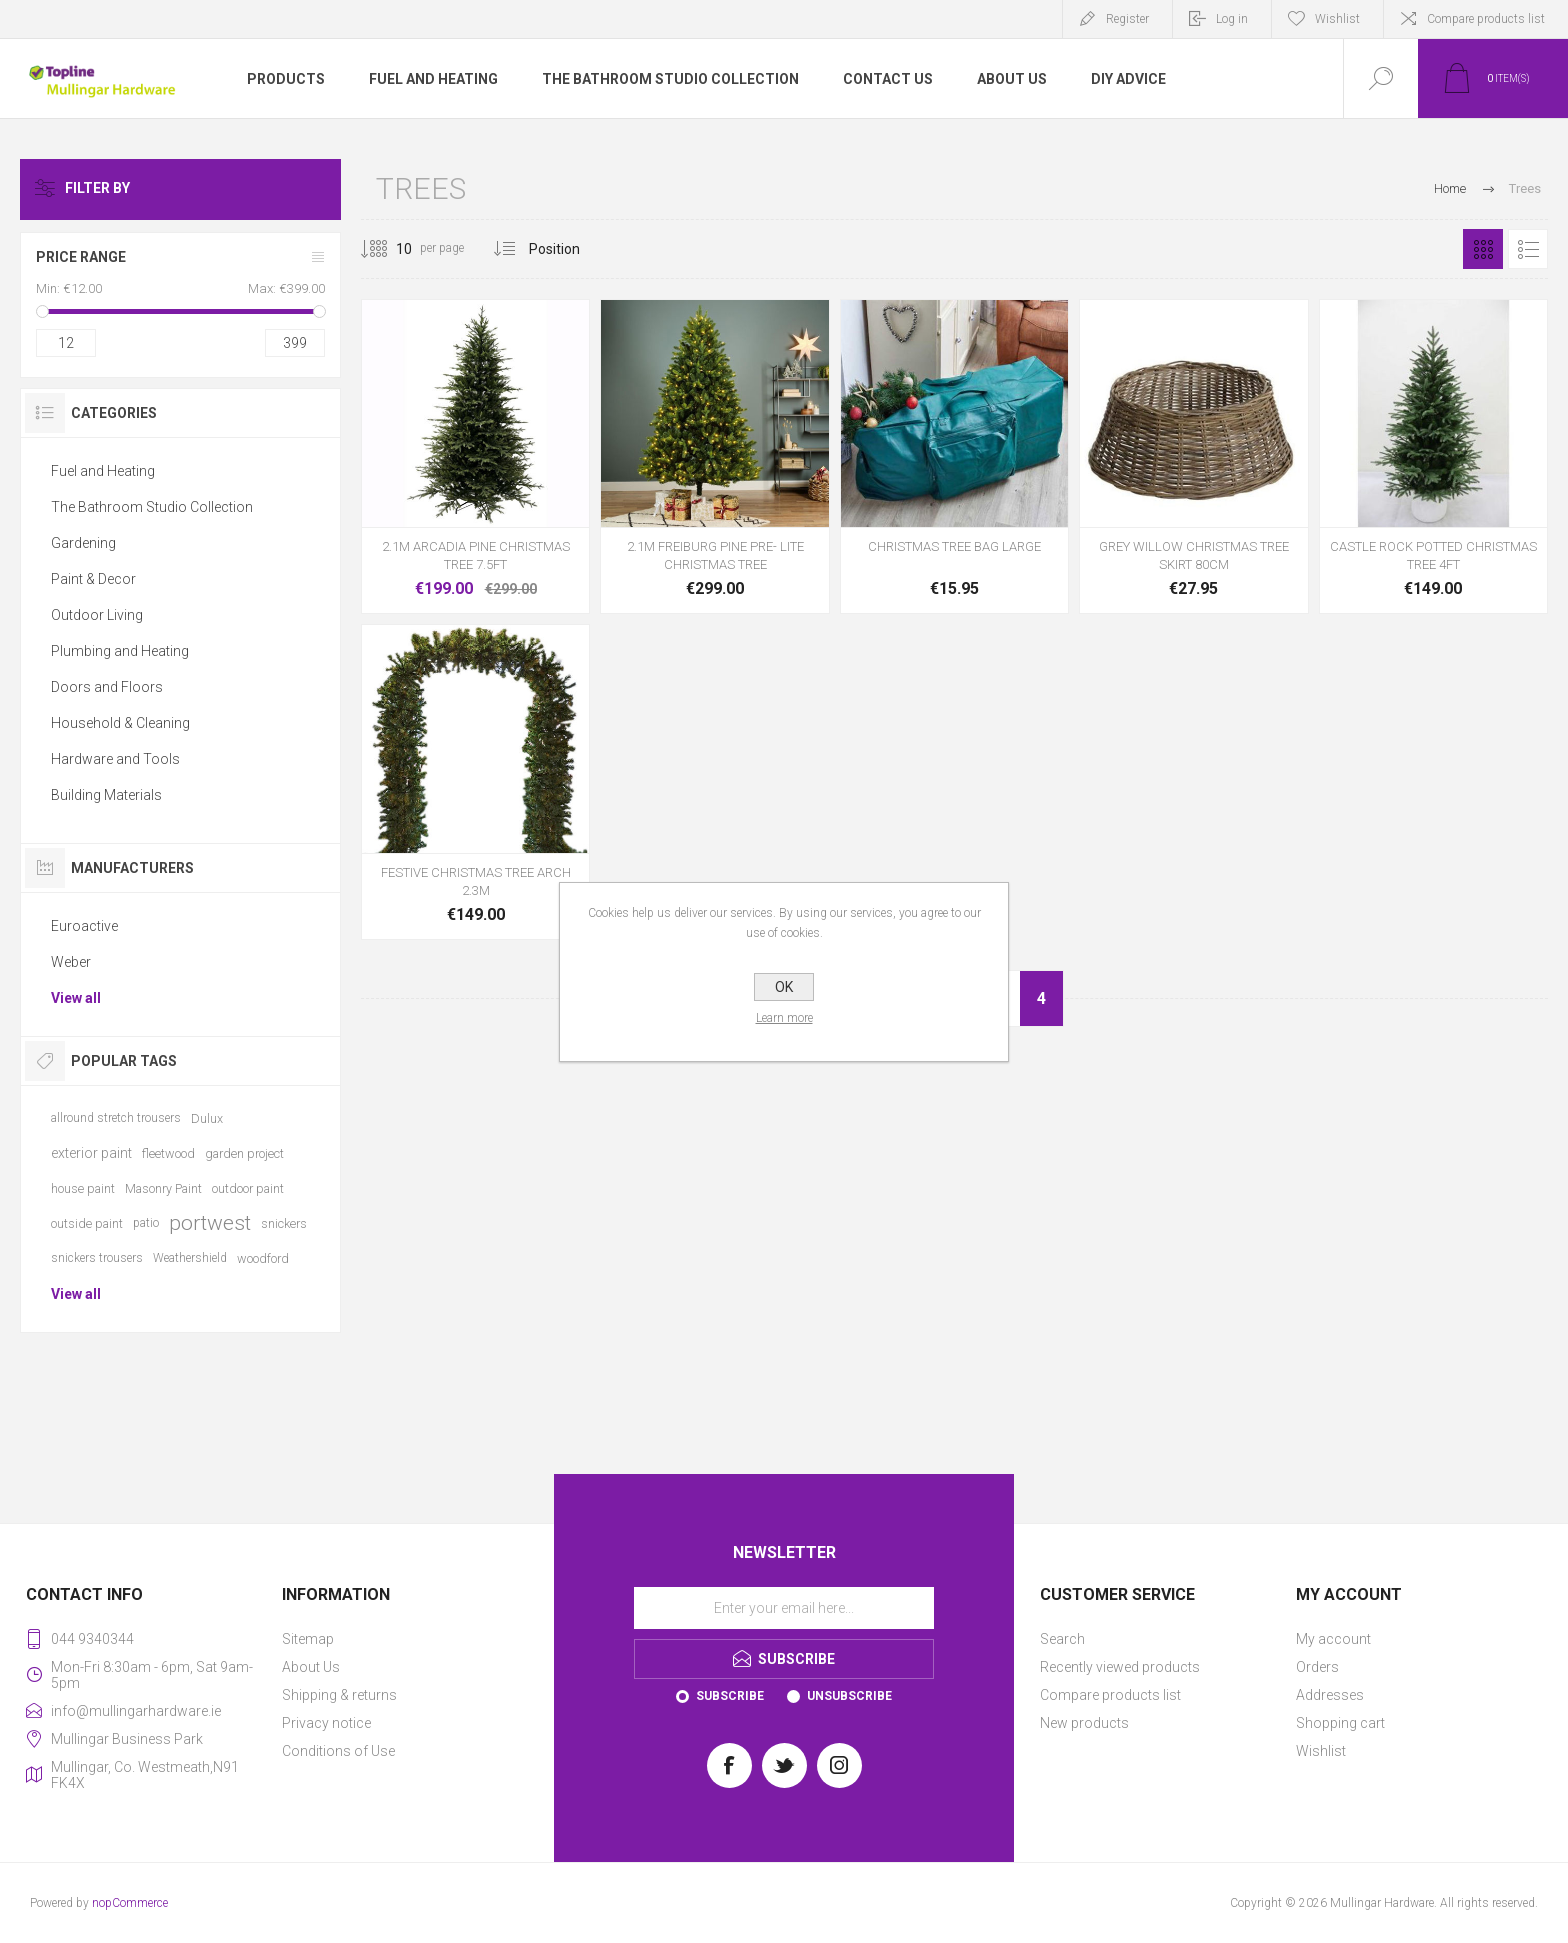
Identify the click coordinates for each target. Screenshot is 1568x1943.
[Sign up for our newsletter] (784, 1608)
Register (1127, 19)
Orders (1317, 1667)
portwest (210, 1223)
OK (784, 987)
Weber (71, 962)
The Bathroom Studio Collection (152, 507)
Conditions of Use (338, 1751)
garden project (244, 1153)
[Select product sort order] (569, 249)
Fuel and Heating (103, 471)
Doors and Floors (107, 687)
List (1528, 249)
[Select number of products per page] (389, 249)
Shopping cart (1340, 1723)
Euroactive (84, 926)
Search (1062, 1639)
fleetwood (168, 1153)
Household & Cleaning (120, 723)
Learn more (784, 1018)
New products (1084, 1723)
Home (1450, 188)
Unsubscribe (849, 1696)
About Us (311, 1667)
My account (1333, 1639)
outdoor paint (248, 1188)
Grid (1483, 249)
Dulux (207, 1118)
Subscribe (730, 1696)
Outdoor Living (97, 615)
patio (146, 1223)
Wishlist (1321, 1751)
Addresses (1330, 1695)
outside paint (87, 1223)
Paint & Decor (93, 579)
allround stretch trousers (116, 1118)
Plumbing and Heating (120, 651)
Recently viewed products (1120, 1667)
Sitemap (308, 1639)
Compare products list (1486, 19)
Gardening (83, 543)
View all (76, 998)
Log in (1232, 19)
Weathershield (190, 1258)
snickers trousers (97, 1258)
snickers (284, 1223)
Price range (81, 257)
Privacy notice (326, 1723)
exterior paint (91, 1153)
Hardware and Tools (115, 759)
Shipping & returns (339, 1695)
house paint (83, 1188)
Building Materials (106, 795)
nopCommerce (130, 1903)
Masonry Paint (163, 1188)
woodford (263, 1258)
